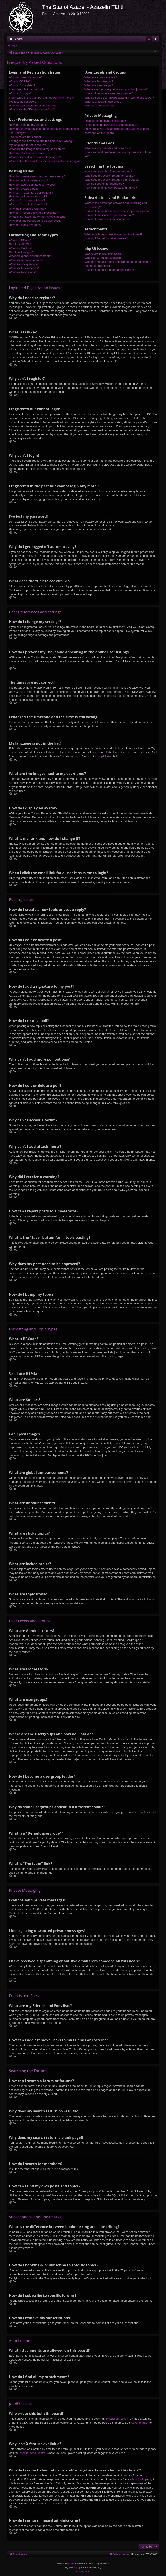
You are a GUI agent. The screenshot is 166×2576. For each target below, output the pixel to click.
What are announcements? (26, 260)
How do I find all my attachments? (106, 238)
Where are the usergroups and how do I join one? (116, 89)
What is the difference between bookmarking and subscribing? (115, 205)
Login (14, 45)
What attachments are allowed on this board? (113, 234)
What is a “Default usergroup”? (104, 101)
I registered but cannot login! (27, 89)
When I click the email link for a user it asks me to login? (44, 161)
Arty (75, 2567)
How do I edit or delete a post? (28, 180)
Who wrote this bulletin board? (103, 253)
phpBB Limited (115, 2418)
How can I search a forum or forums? (108, 171)
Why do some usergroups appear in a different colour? (119, 97)
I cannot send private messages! (105, 120)
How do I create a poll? (23, 188)
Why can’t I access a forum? (27, 200)
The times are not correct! (25, 137)
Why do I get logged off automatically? (33, 105)
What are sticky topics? (24, 264)
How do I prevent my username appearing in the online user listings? (44, 130)
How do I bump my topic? (25, 224)
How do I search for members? (104, 183)
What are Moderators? (98, 81)
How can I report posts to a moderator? (34, 212)
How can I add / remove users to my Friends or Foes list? (118, 154)
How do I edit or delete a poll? (28, 196)
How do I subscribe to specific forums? (109, 215)
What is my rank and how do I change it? (35, 157)
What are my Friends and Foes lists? (107, 148)
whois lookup (138, 2479)
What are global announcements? (30, 256)
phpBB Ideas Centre (32, 2453)
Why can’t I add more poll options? (31, 192)
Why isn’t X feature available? (103, 257)
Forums (18, 39)
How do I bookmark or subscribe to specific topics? (116, 211)
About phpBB (139, 2422)
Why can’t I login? (20, 93)
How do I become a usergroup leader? (108, 93)
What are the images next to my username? (37, 149)
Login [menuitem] (156, 39)
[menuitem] (149, 39)
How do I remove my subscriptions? (107, 219)
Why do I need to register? (26, 77)
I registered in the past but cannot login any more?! (41, 97)
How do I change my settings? (28, 124)
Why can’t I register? (22, 85)
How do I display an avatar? (26, 153)
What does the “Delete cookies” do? (32, 109)
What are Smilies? (20, 248)
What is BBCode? (20, 240)
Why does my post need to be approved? (35, 220)
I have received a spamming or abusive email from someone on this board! (116, 130)
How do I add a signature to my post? (33, 184)
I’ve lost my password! (23, 101)
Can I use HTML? (20, 244)
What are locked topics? (24, 268)
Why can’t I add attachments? (28, 204)
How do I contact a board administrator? (110, 269)
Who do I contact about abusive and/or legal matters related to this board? (117, 263)
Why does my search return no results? (109, 175)
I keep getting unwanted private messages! (111, 124)
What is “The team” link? (100, 105)
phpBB (102, 756)
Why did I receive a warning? (27, 208)
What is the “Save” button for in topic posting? (38, 216)
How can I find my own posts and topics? (110, 187)
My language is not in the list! (27, 145)
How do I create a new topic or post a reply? (37, 176)
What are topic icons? (23, 272)
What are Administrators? (100, 77)
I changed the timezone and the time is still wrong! (41, 141)
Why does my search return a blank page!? (111, 179)
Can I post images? (21, 252)
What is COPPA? (20, 81)
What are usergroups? (98, 85)
